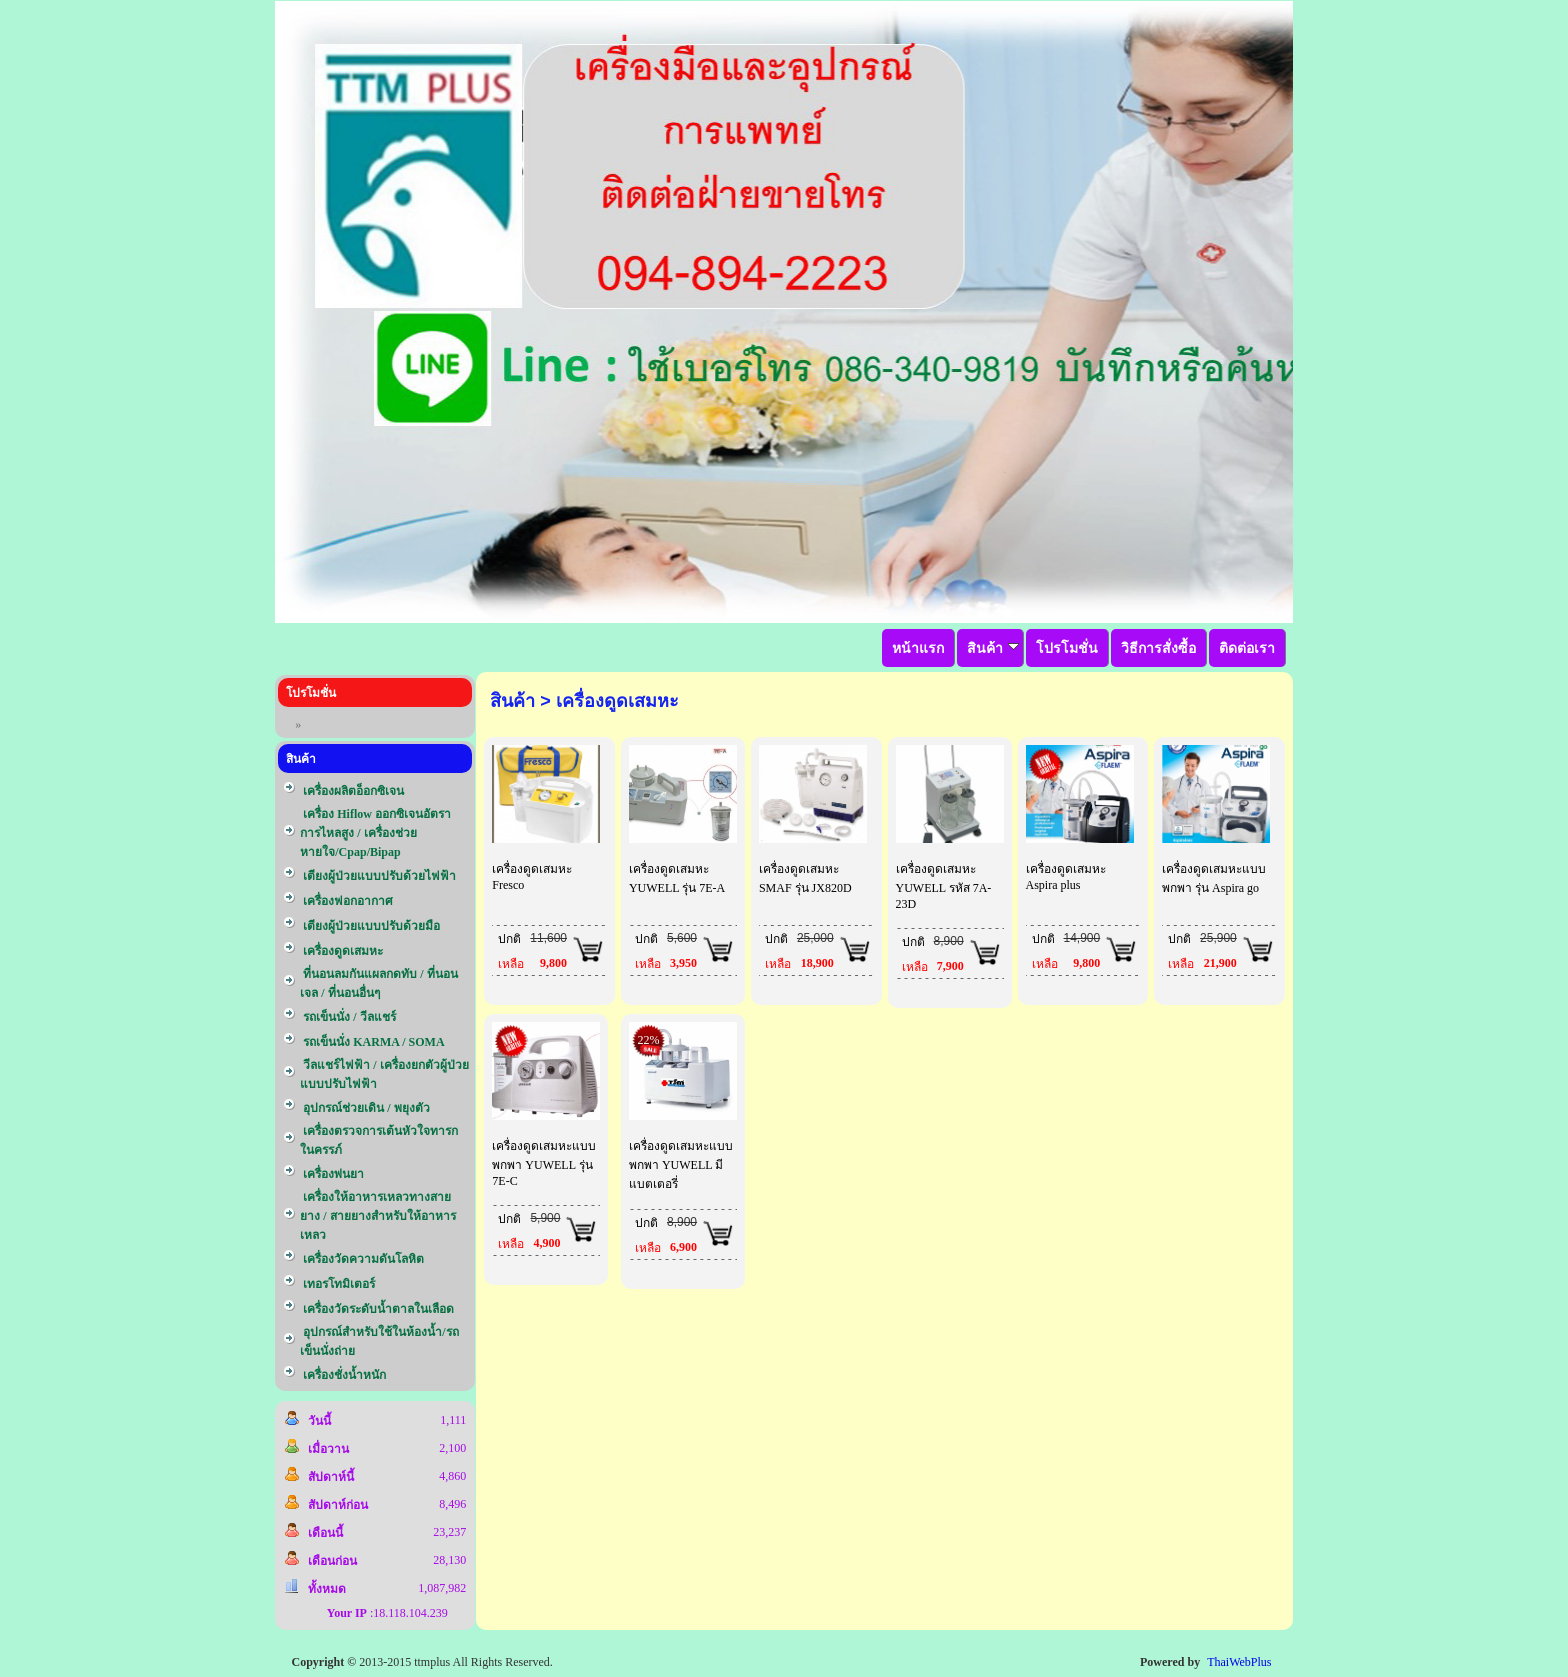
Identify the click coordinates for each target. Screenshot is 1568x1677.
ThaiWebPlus (1239, 1662)
